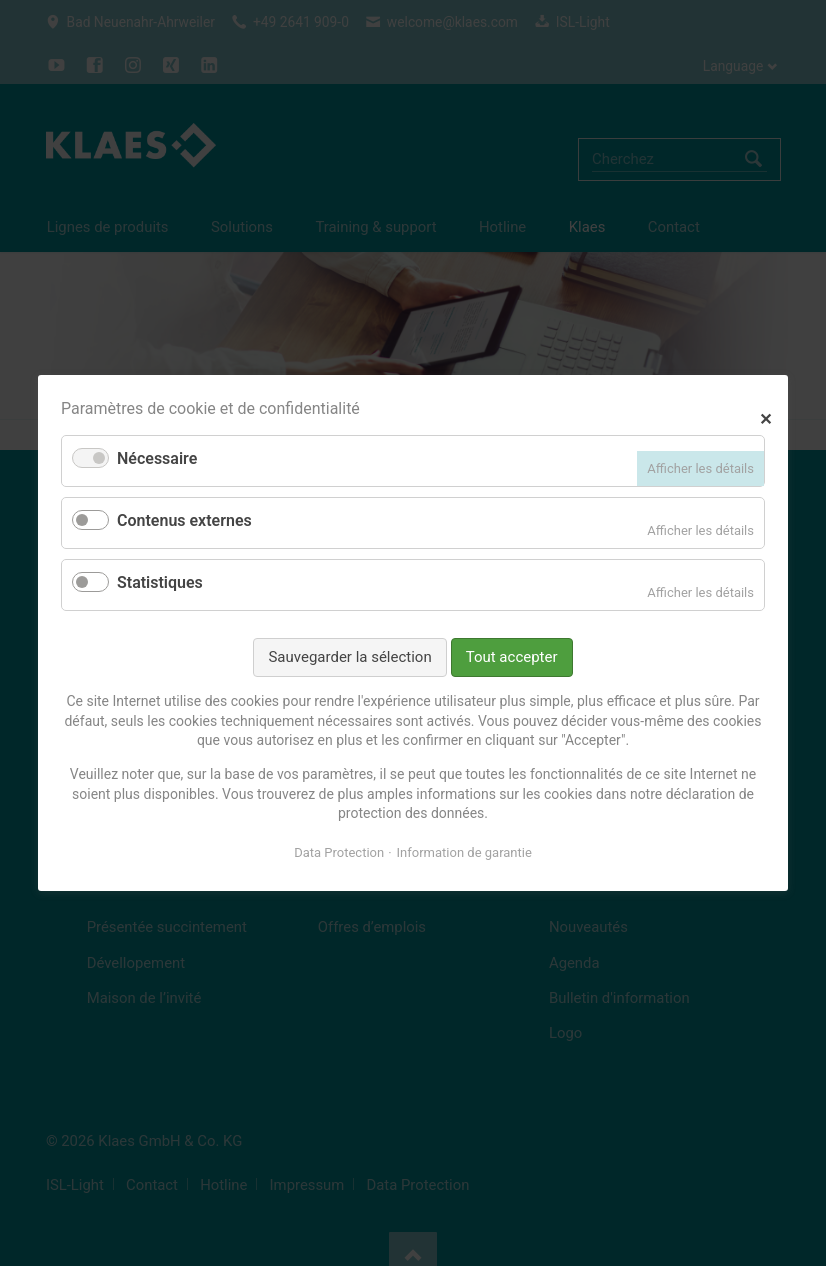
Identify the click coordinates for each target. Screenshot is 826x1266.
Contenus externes (184, 520)
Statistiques (160, 582)
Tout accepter (512, 657)
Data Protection (339, 852)
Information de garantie (464, 852)
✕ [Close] (765, 416)
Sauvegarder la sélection (349, 657)
